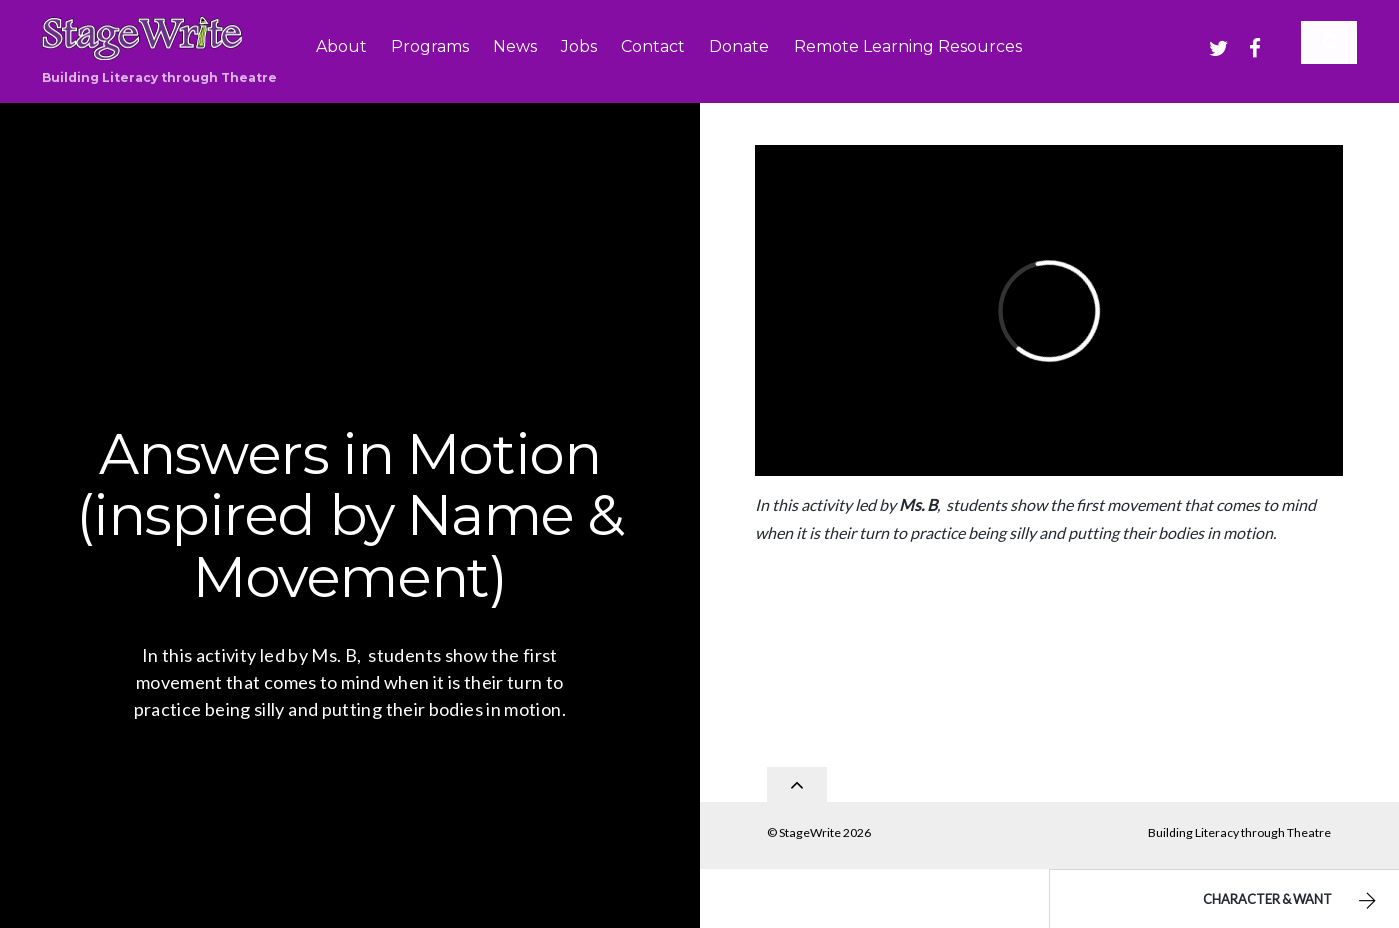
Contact (653, 46)
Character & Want (1292, 901)
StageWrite (810, 826)
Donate (739, 46)
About (341, 46)
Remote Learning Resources (908, 46)
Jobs (579, 46)
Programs (430, 46)
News (515, 46)
